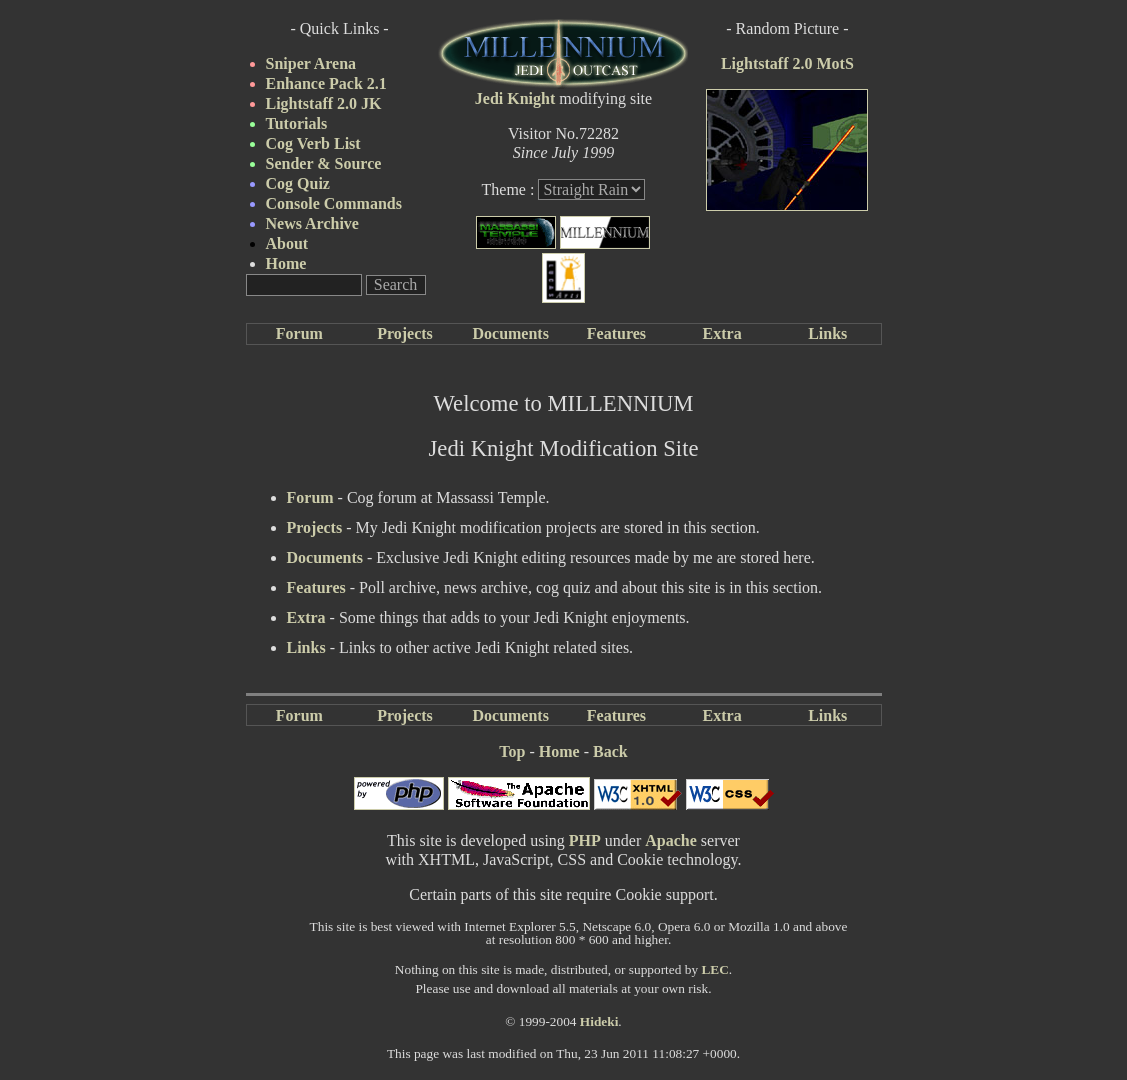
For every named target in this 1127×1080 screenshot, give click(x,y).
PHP (585, 840)
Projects (405, 333)
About (287, 243)
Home (286, 263)
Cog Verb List (313, 143)
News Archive (312, 223)
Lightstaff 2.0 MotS (787, 63)
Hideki (599, 1021)
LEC (714, 969)
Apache (671, 840)
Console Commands (334, 203)
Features (616, 333)
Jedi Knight (515, 98)
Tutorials (297, 123)
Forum (299, 333)
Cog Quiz (298, 183)
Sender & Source (324, 163)
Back (610, 751)
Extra (722, 333)
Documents (510, 333)
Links (827, 333)
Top (512, 751)
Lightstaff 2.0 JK (324, 103)
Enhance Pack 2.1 (326, 83)
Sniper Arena (311, 63)
